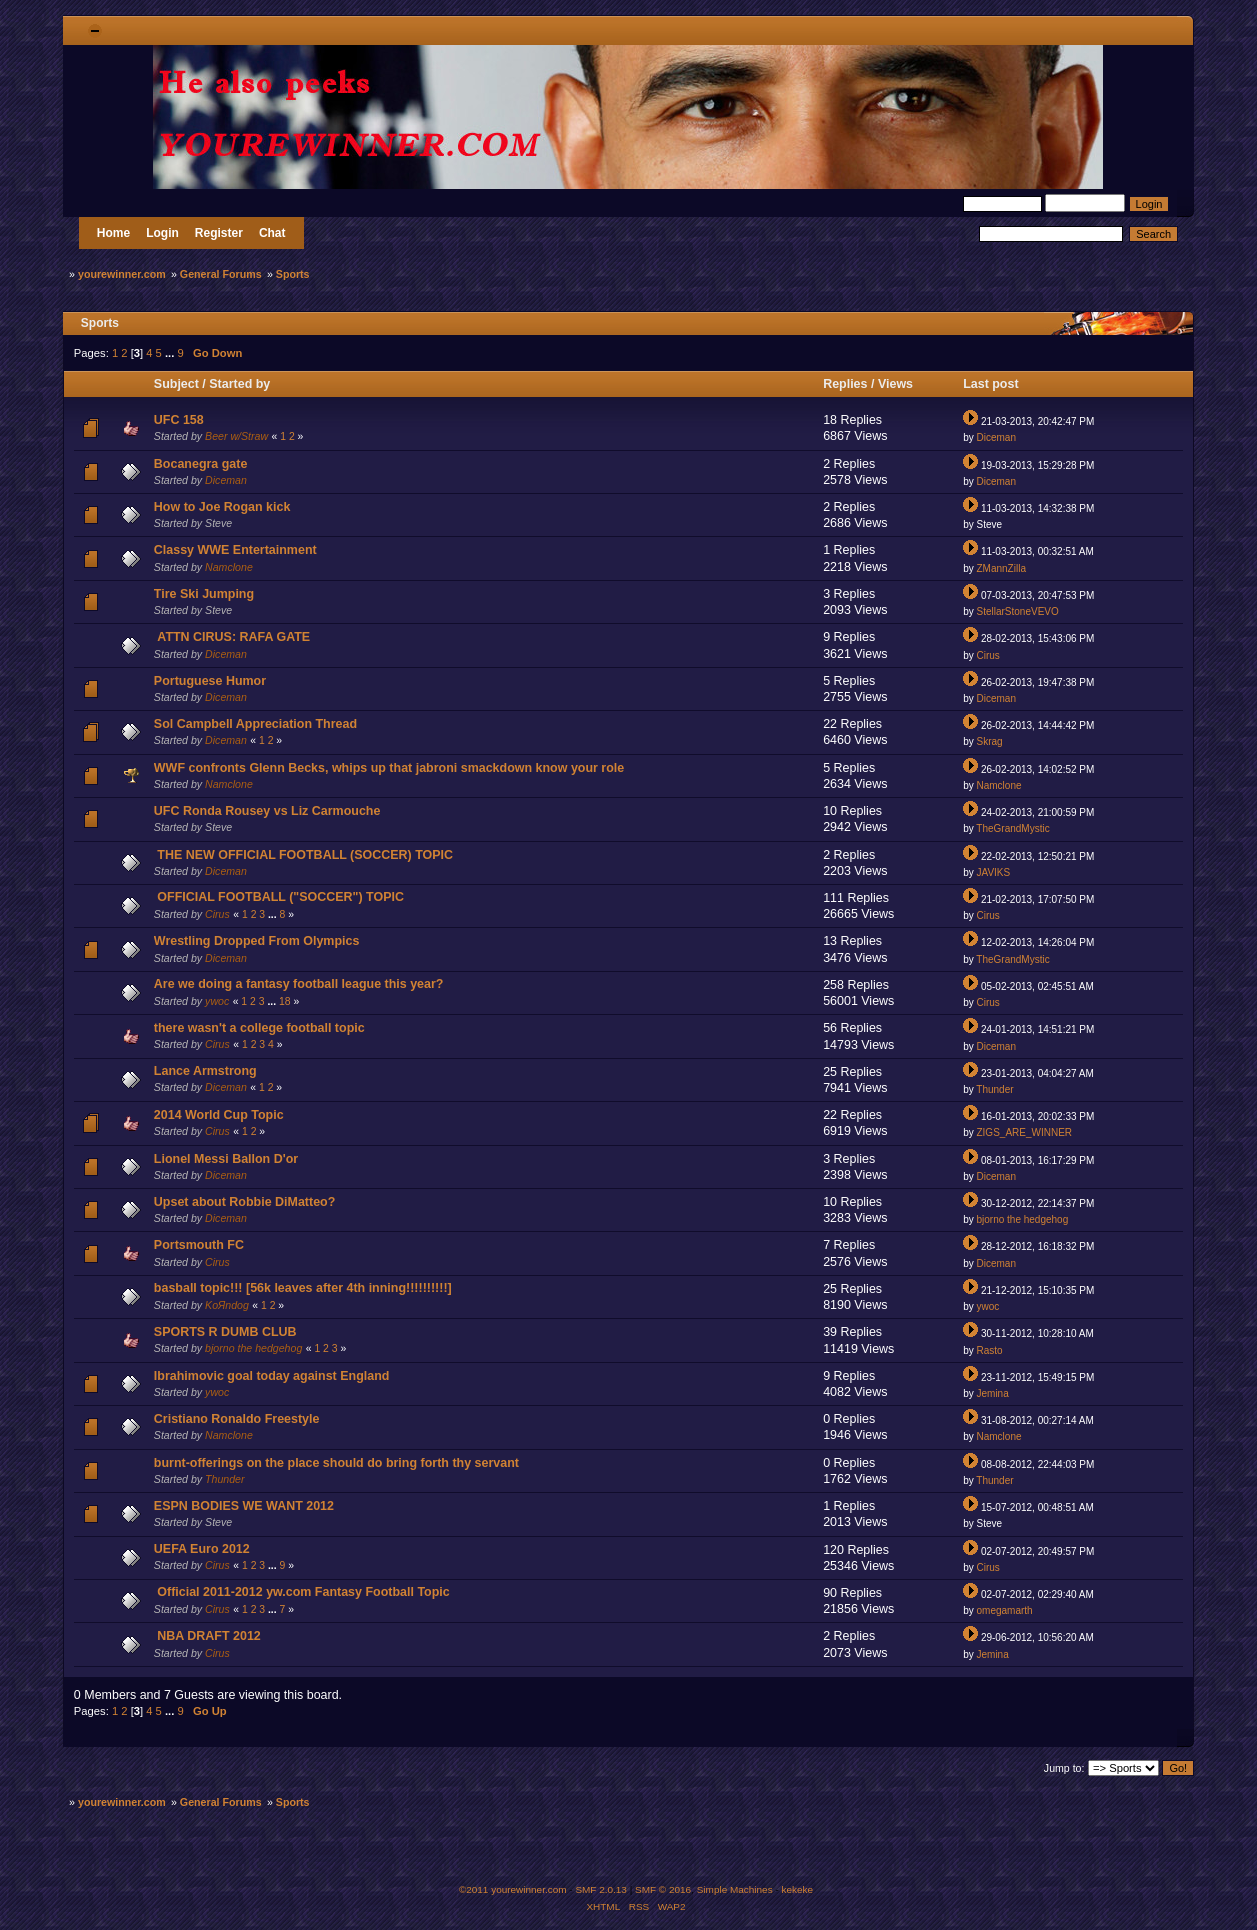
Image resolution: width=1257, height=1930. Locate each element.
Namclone (229, 567)
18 (285, 1001)
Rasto (989, 1350)
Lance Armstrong (205, 1071)
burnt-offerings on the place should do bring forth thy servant (336, 1463)
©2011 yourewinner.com (513, 1889)
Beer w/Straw (236, 436)
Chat (272, 233)
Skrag (989, 741)
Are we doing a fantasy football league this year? (299, 984)
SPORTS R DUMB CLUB (225, 1332)
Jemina (992, 1393)
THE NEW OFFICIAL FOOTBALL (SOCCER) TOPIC (305, 855)
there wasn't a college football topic (259, 1028)
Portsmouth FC (199, 1245)
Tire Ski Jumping (204, 594)
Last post (992, 384)
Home (113, 233)
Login (162, 233)
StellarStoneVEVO (1017, 611)
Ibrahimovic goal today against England (272, 1376)
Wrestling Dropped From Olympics (257, 941)
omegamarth (1004, 1610)
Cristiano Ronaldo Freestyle (237, 1419)
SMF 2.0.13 (601, 1889)
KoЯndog (227, 1305)
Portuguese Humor (210, 681)
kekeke (798, 1889)
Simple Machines (735, 1889)
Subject (176, 384)
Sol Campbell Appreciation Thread (255, 724)
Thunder (994, 1089)
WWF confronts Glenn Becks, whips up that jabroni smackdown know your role (389, 768)
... (171, 353)
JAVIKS (993, 872)
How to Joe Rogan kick (222, 507)
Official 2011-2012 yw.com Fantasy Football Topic (303, 1592)
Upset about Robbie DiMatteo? (245, 1202)
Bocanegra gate (201, 464)
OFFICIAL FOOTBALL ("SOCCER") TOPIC (280, 897)
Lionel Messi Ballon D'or (226, 1159)
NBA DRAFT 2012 (208, 1636)
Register (219, 233)
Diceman (995, 437)
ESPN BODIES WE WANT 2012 (244, 1506)
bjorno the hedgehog (1022, 1219)
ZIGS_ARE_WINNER (1024, 1132)
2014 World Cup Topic (219, 1115)
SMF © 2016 (663, 1889)
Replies (845, 384)
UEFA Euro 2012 (202, 1549)
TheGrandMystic (1012, 828)
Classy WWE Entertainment (235, 550)
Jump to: (1064, 1768)
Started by (239, 384)
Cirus (987, 655)
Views (895, 384)
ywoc (217, 1001)
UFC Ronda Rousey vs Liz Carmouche (267, 811)
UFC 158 (179, 420)
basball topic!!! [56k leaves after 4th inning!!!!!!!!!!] (303, 1288)
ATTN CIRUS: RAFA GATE (233, 637)
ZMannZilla (1000, 568)
